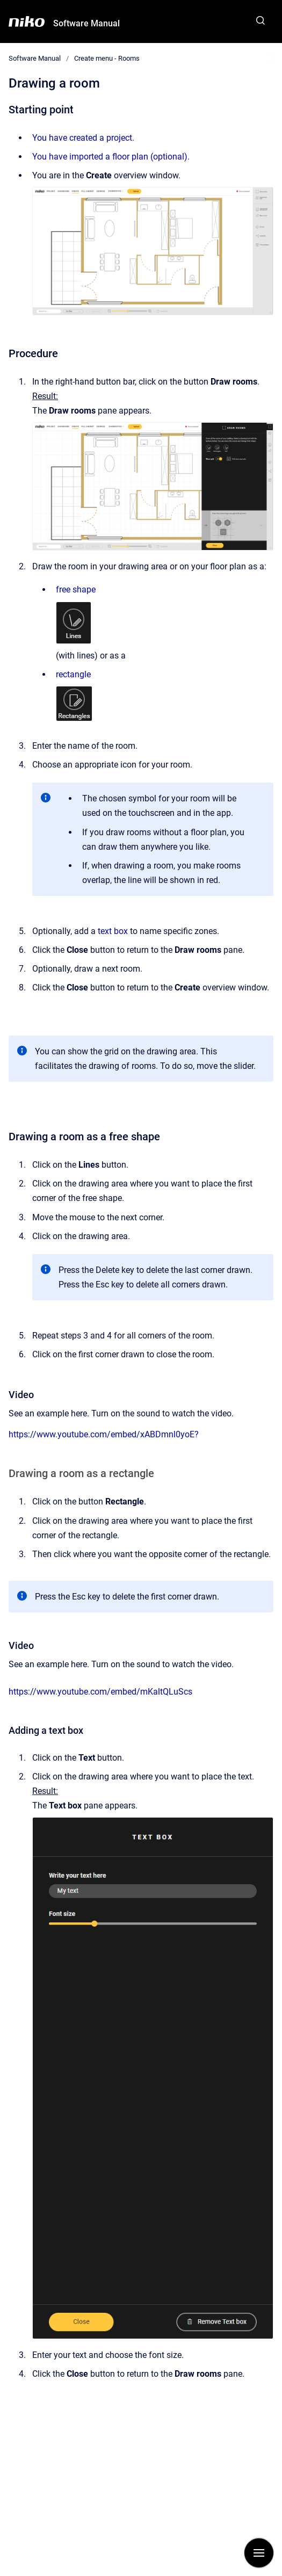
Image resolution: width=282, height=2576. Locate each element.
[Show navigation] (258, 2552)
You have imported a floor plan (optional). (111, 156)
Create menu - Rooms (107, 58)
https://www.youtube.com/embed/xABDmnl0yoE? (104, 1434)
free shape (76, 589)
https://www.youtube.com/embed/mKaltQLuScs (100, 1692)
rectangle (73, 674)
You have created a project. (83, 138)
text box (113, 931)
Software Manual (86, 23)
